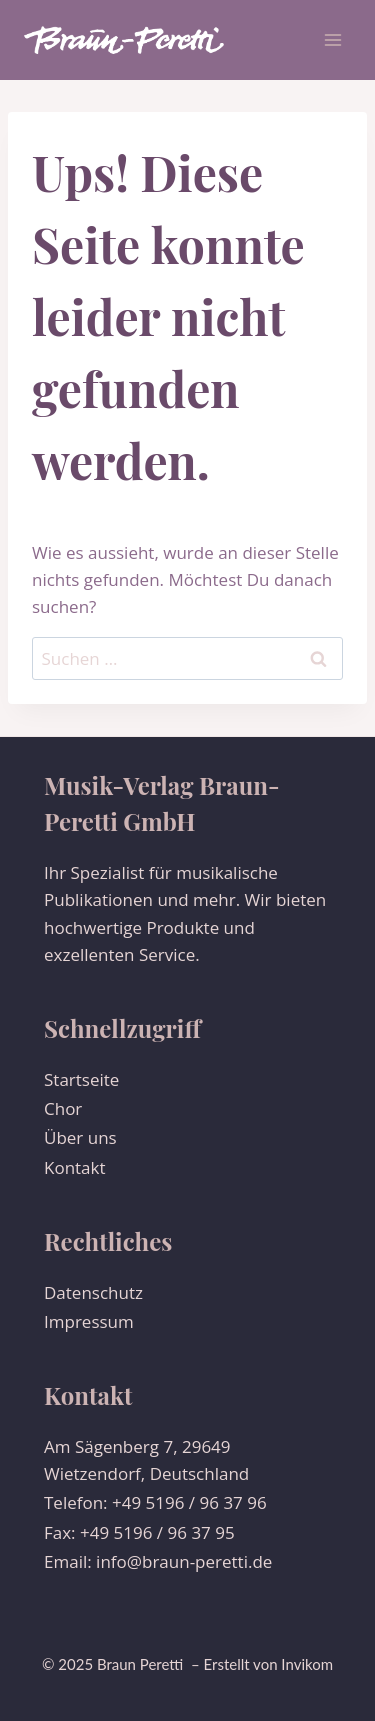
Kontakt (75, 1167)
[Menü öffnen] (332, 39)
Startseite (81, 1079)
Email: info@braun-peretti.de (158, 1561)
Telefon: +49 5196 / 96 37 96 (155, 1502)
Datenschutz (93, 1292)
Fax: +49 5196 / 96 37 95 (139, 1532)
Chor (63, 1108)
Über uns (80, 1137)
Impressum (89, 1321)
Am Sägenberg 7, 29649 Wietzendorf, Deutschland (146, 1460)
